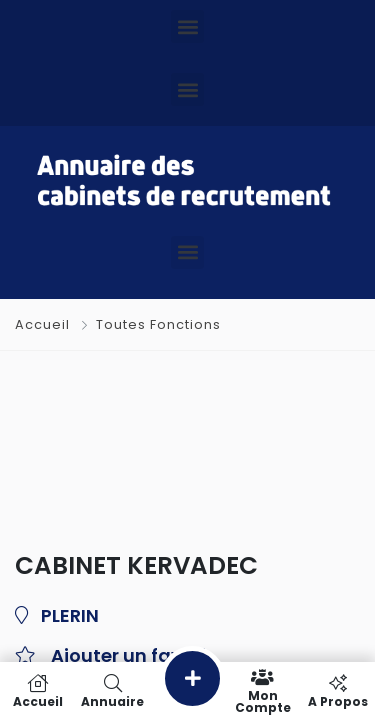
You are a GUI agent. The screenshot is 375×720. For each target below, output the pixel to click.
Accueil (44, 324)
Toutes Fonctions (158, 324)
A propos (337, 691)
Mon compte (262, 691)
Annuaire (112, 691)
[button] (187, 26)
